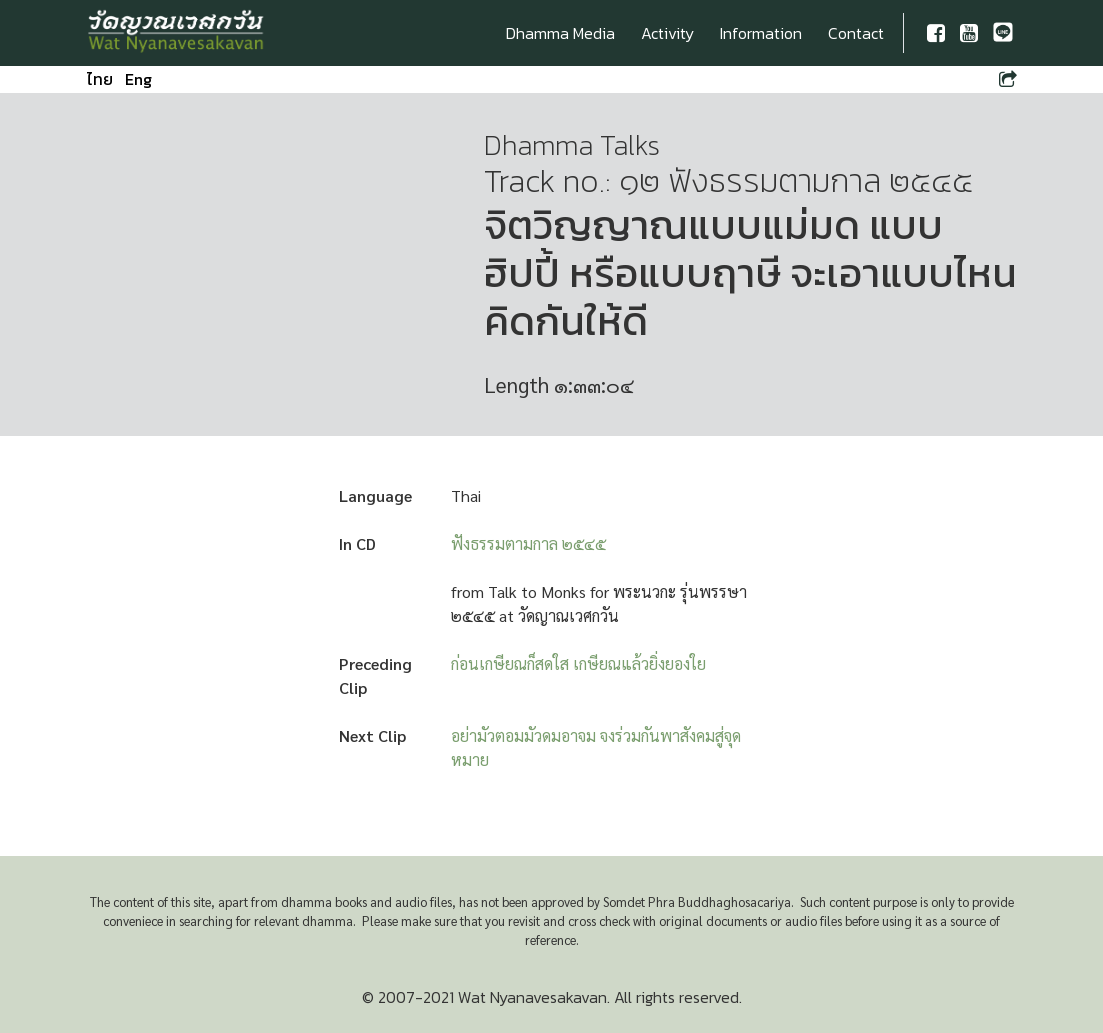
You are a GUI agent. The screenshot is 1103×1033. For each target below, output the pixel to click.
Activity (667, 33)
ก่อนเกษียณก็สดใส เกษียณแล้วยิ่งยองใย (578, 663)
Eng (138, 79)
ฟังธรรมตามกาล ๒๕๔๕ (528, 543)
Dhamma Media (560, 33)
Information (761, 33)
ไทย (100, 79)
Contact (856, 33)
